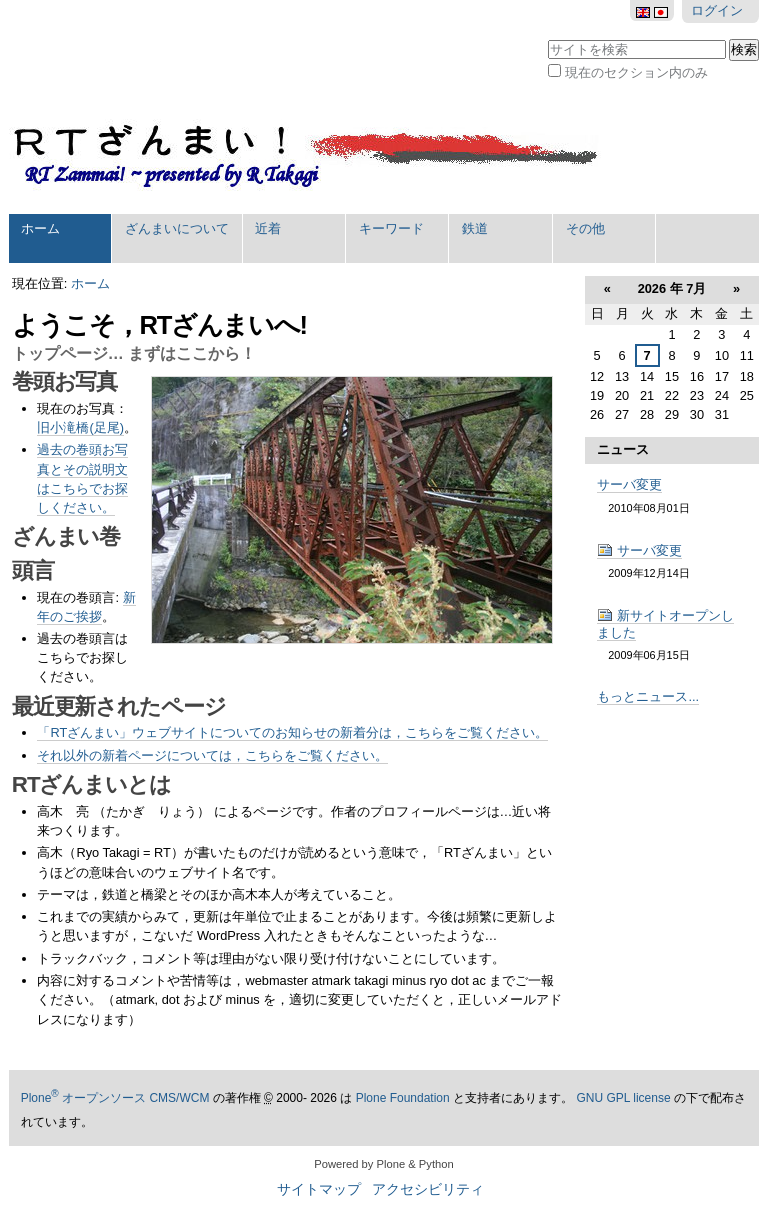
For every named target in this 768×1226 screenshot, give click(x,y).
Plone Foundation (403, 1098)
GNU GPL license (623, 1098)
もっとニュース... (648, 696)
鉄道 (475, 228)
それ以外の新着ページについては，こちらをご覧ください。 (212, 755)
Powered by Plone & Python (383, 1164)
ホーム (40, 228)
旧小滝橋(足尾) (80, 427)
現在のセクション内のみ (636, 72)
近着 (268, 228)
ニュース (623, 449)
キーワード (391, 228)
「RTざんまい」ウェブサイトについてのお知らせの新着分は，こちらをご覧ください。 (292, 732)
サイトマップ (319, 1189)
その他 (585, 228)
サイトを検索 (547, 37)
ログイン (717, 10)
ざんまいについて (177, 228)
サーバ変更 (629, 484)
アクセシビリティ (428, 1189)
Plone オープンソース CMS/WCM (115, 1098)
